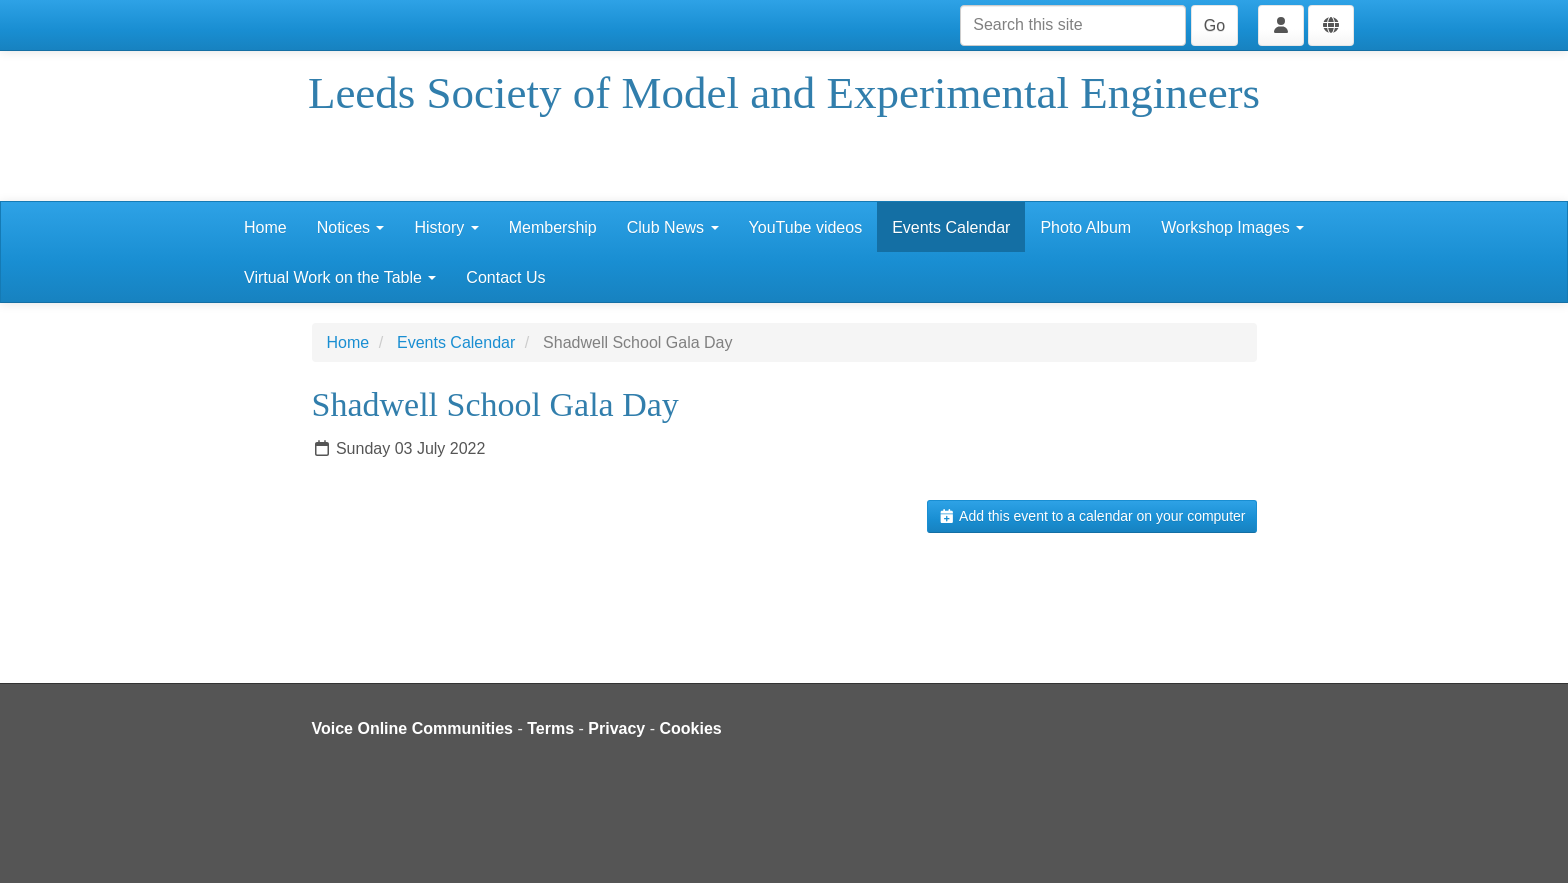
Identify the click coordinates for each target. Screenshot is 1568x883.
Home (265, 227)
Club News (673, 227)
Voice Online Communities (413, 728)
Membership (553, 227)
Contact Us (505, 277)
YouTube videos (806, 227)
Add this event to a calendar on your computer (1091, 516)
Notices (351, 227)
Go (1214, 25)
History (446, 227)
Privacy (616, 728)
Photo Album (1085, 227)
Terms (550, 728)
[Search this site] (1073, 25)
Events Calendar (951, 227)
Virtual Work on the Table (340, 277)
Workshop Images (1232, 227)
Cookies (691, 728)
